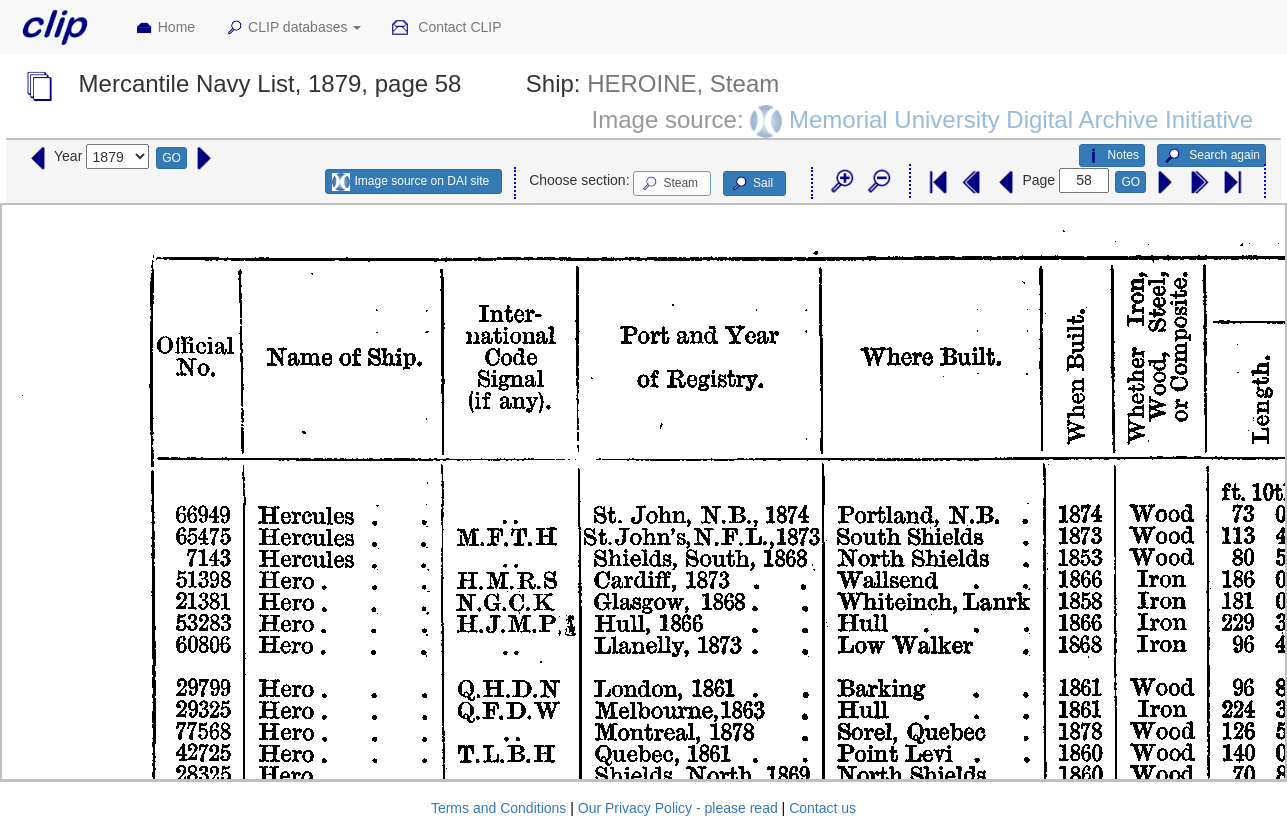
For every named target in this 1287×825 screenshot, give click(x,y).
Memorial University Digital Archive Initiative (1021, 118)
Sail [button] (751, 184)
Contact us (822, 808)
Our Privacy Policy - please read (678, 808)
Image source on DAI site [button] (410, 182)
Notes (1112, 156)
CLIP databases (293, 28)
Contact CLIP (446, 28)
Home (165, 28)
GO (171, 158)
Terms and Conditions (498, 808)
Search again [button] (1211, 156)
